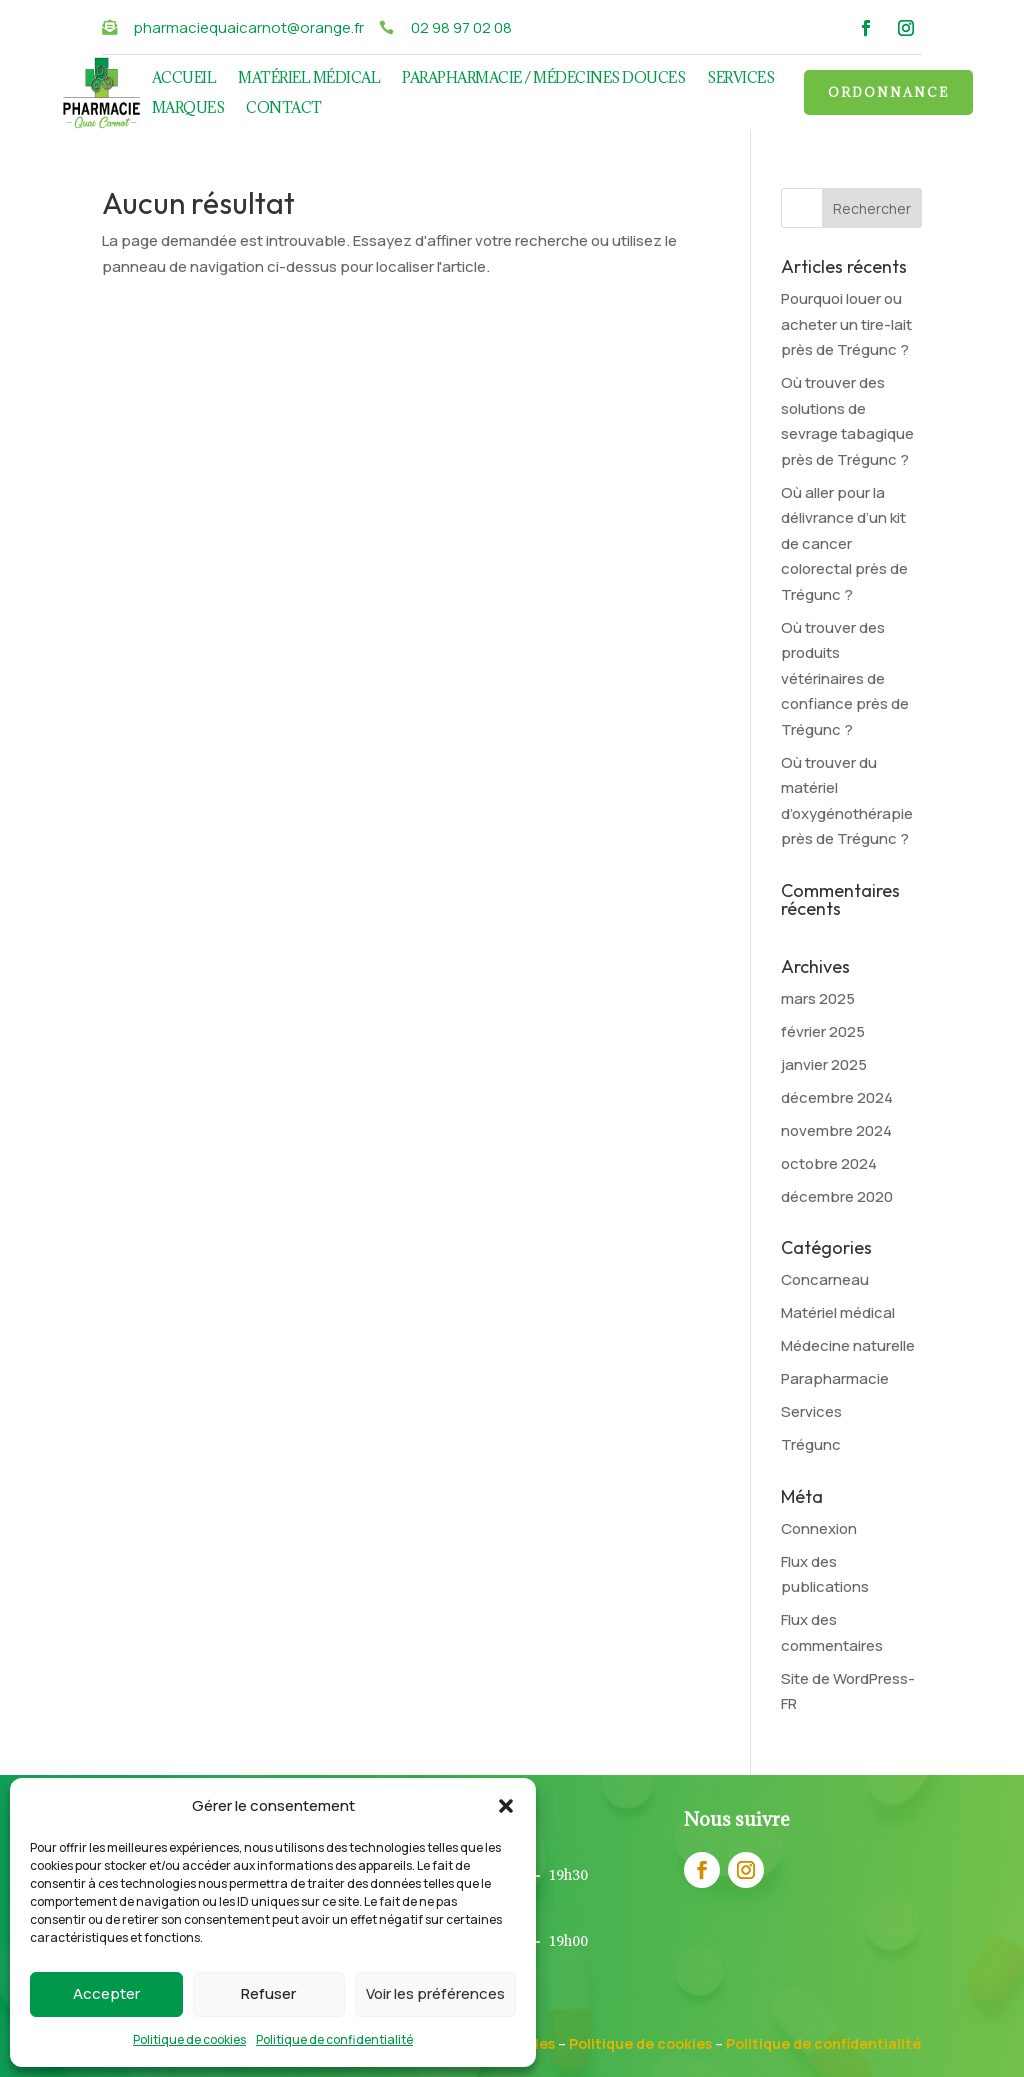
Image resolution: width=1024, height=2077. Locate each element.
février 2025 (823, 1031)
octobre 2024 (829, 1163)
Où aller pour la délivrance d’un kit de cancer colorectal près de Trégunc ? (844, 543)
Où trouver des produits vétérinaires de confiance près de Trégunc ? (845, 678)
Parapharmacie (835, 1378)
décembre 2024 (837, 1097)
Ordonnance (888, 92)
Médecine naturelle (848, 1345)
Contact (284, 109)
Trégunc (811, 1444)
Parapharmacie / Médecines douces (543, 79)
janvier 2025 (824, 1064)
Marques (188, 109)
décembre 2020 (837, 1196)
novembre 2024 (836, 1130)
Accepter (106, 1993)
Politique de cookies (189, 2039)
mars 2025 (818, 998)
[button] (506, 1806)
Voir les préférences (435, 1993)
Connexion (819, 1528)
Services (740, 79)
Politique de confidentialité (334, 2039)
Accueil (184, 79)
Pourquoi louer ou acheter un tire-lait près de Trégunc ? (846, 324)
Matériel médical (309, 79)
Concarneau (825, 1279)
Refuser (268, 1993)
